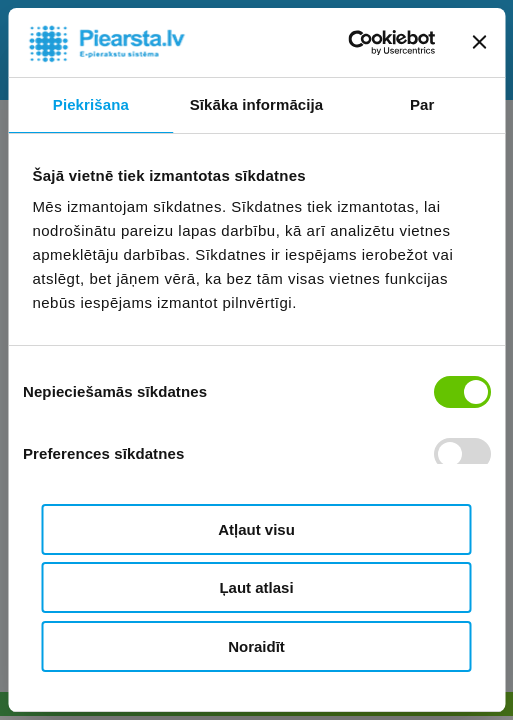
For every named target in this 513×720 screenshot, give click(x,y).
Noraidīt (256, 646)
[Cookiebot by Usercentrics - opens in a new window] (347, 43)
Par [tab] (422, 104)
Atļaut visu (256, 529)
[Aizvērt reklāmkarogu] (479, 42)
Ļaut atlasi (256, 587)
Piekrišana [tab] (91, 104)
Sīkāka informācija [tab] (257, 104)
